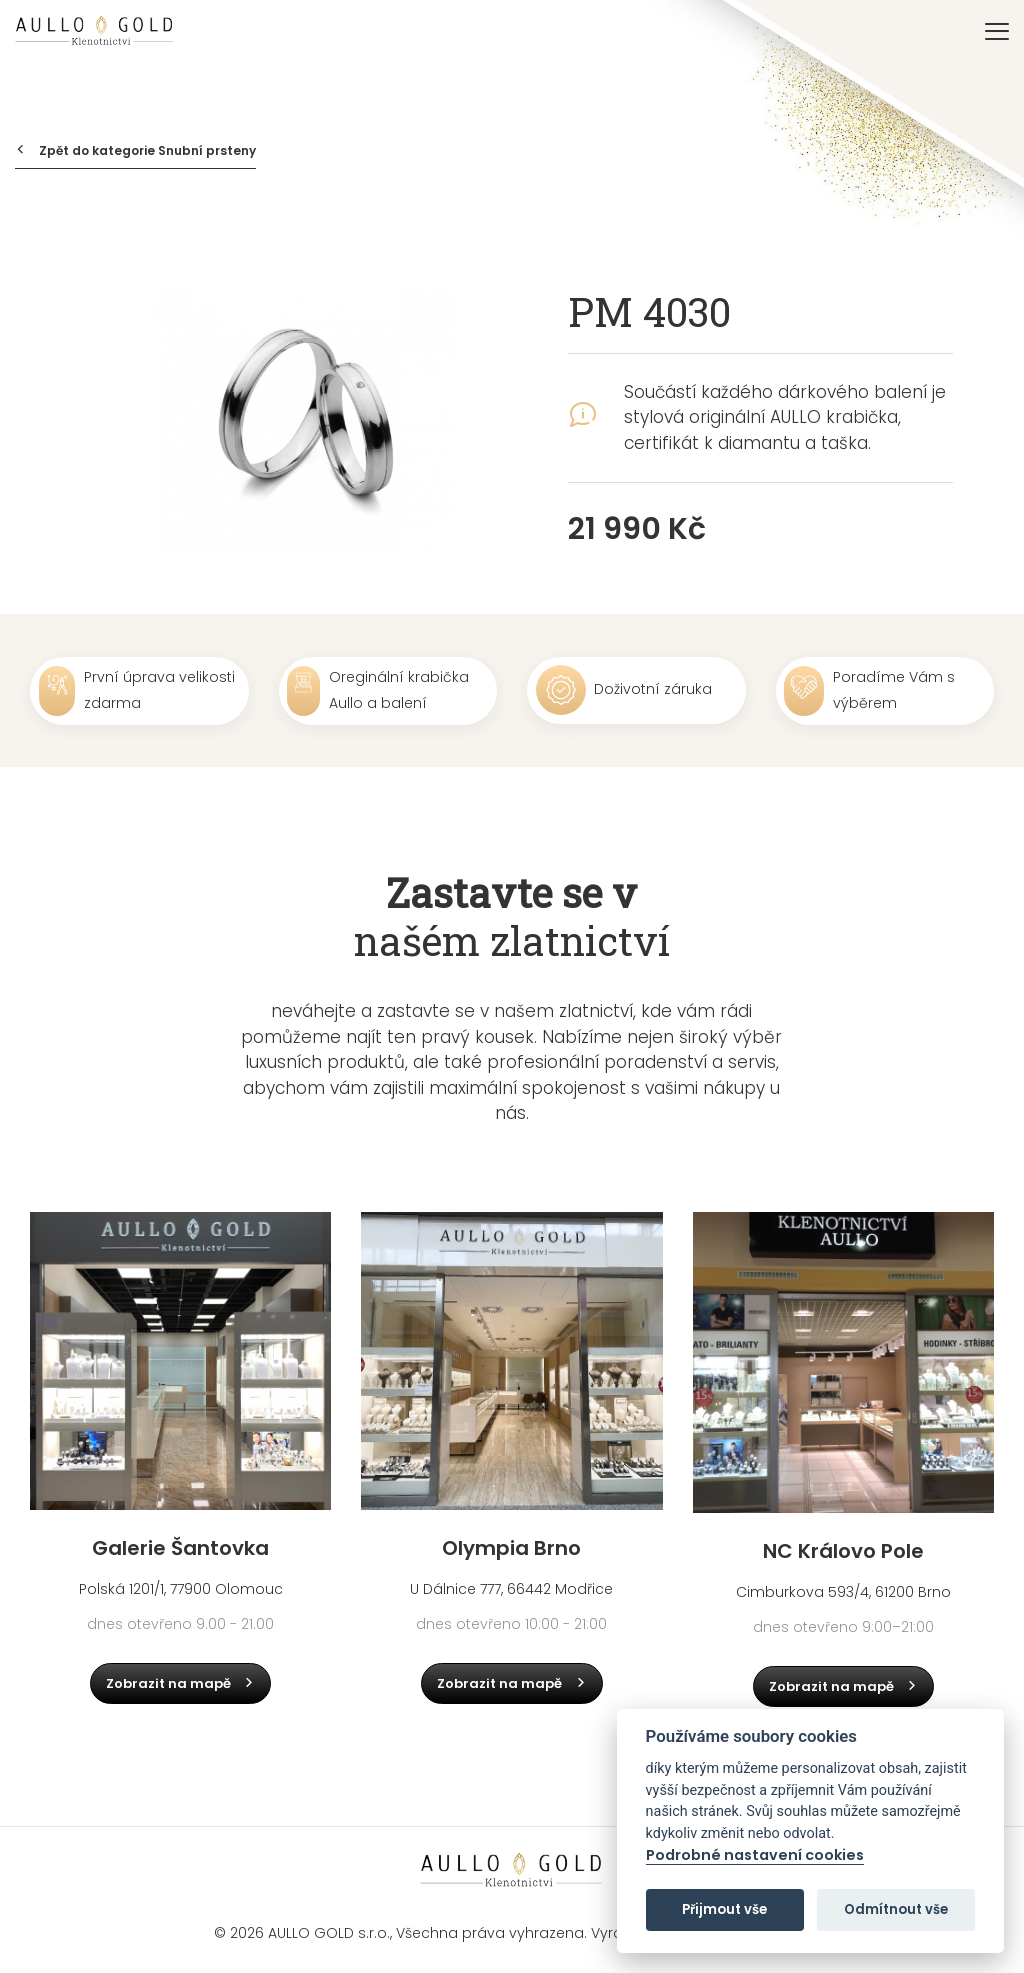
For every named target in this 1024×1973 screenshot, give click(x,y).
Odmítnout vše (896, 1909)
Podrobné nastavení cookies (755, 1856)
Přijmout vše (724, 1909)
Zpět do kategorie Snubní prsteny (135, 150)
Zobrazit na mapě (181, 1683)
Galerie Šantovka (180, 1548)
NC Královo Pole (843, 1551)
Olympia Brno (511, 1548)
